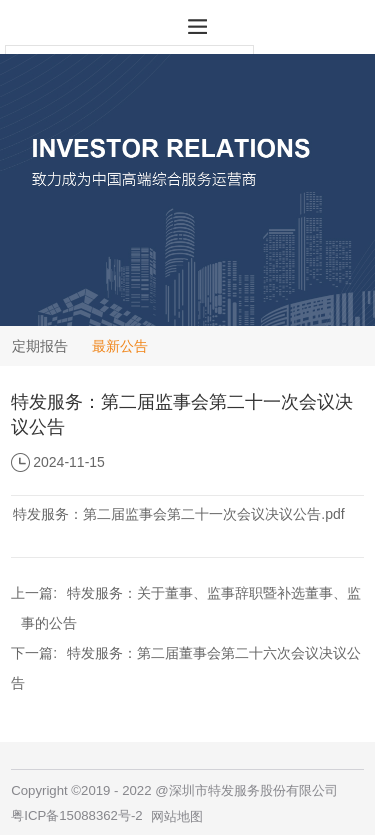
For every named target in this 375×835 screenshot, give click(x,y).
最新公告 (120, 346)
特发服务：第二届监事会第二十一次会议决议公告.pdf (178, 514)
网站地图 (177, 816)
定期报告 (40, 346)
